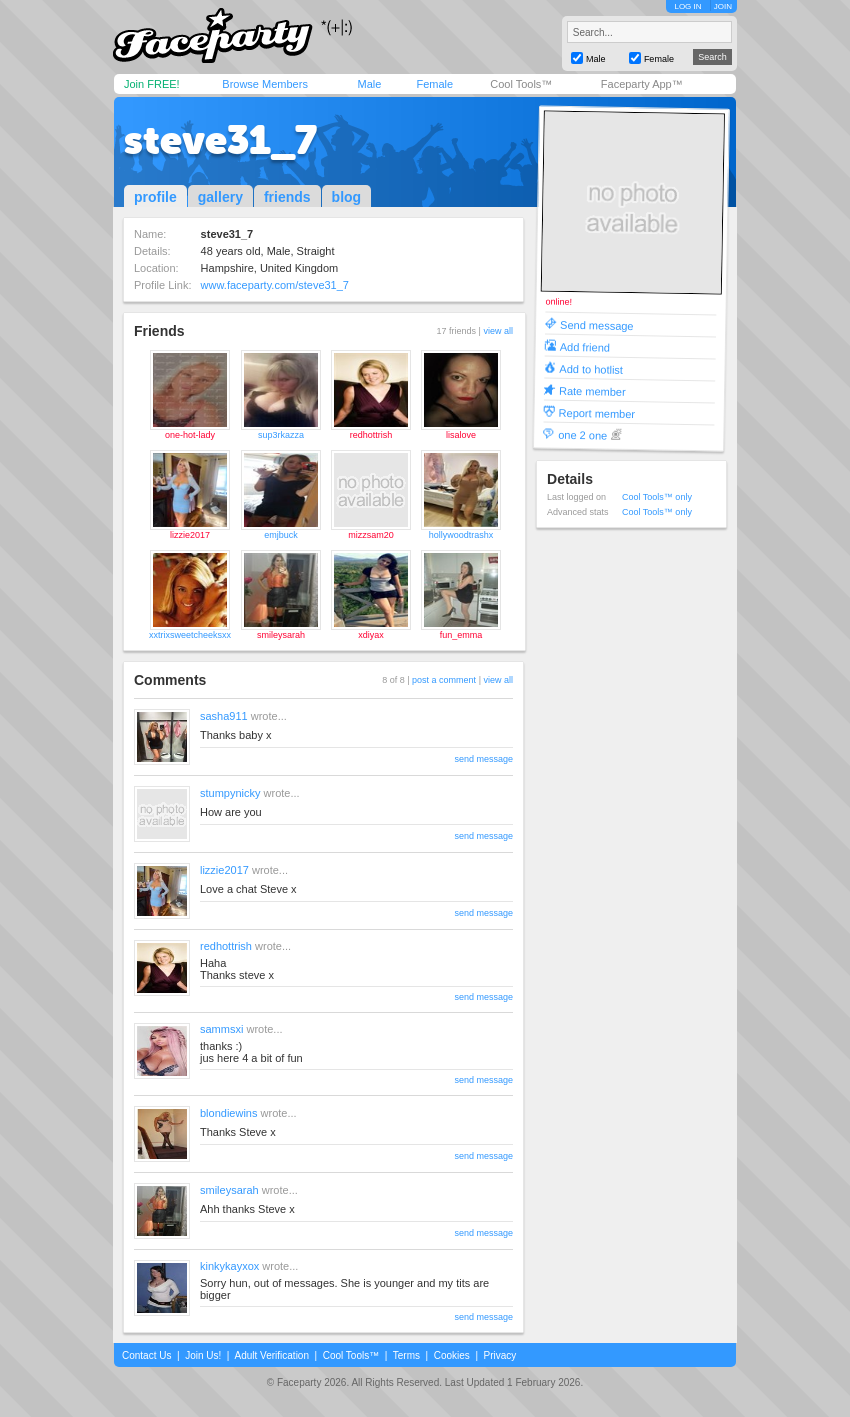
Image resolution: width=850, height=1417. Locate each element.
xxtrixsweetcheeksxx (190, 635)
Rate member (592, 390)
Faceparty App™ (642, 84)
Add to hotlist (591, 368)
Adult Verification (271, 1355)
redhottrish (371, 435)
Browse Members (265, 84)
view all (498, 331)
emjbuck (281, 535)
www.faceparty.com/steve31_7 (275, 285)
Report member (597, 412)
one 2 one (582, 434)
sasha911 (224, 716)
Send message (597, 324)
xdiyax (371, 635)
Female (434, 84)
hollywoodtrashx (461, 535)
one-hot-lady (190, 435)
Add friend (585, 346)
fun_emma (461, 635)
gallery (220, 197)
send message (483, 759)
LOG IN (687, 6)
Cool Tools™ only (657, 497)
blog (347, 197)
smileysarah (281, 635)
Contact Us (146, 1355)
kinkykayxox (229, 1266)
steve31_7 (220, 140)
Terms (406, 1355)
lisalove (461, 435)
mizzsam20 (371, 535)
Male (369, 84)
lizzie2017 (190, 535)
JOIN (723, 6)
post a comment (444, 680)
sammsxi (221, 1029)
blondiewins (228, 1113)
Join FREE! (152, 84)
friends (287, 197)
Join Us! (203, 1355)
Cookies (452, 1355)
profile (155, 197)
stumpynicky (230, 793)
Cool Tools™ (521, 84)
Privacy (500, 1355)
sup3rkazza (281, 435)
